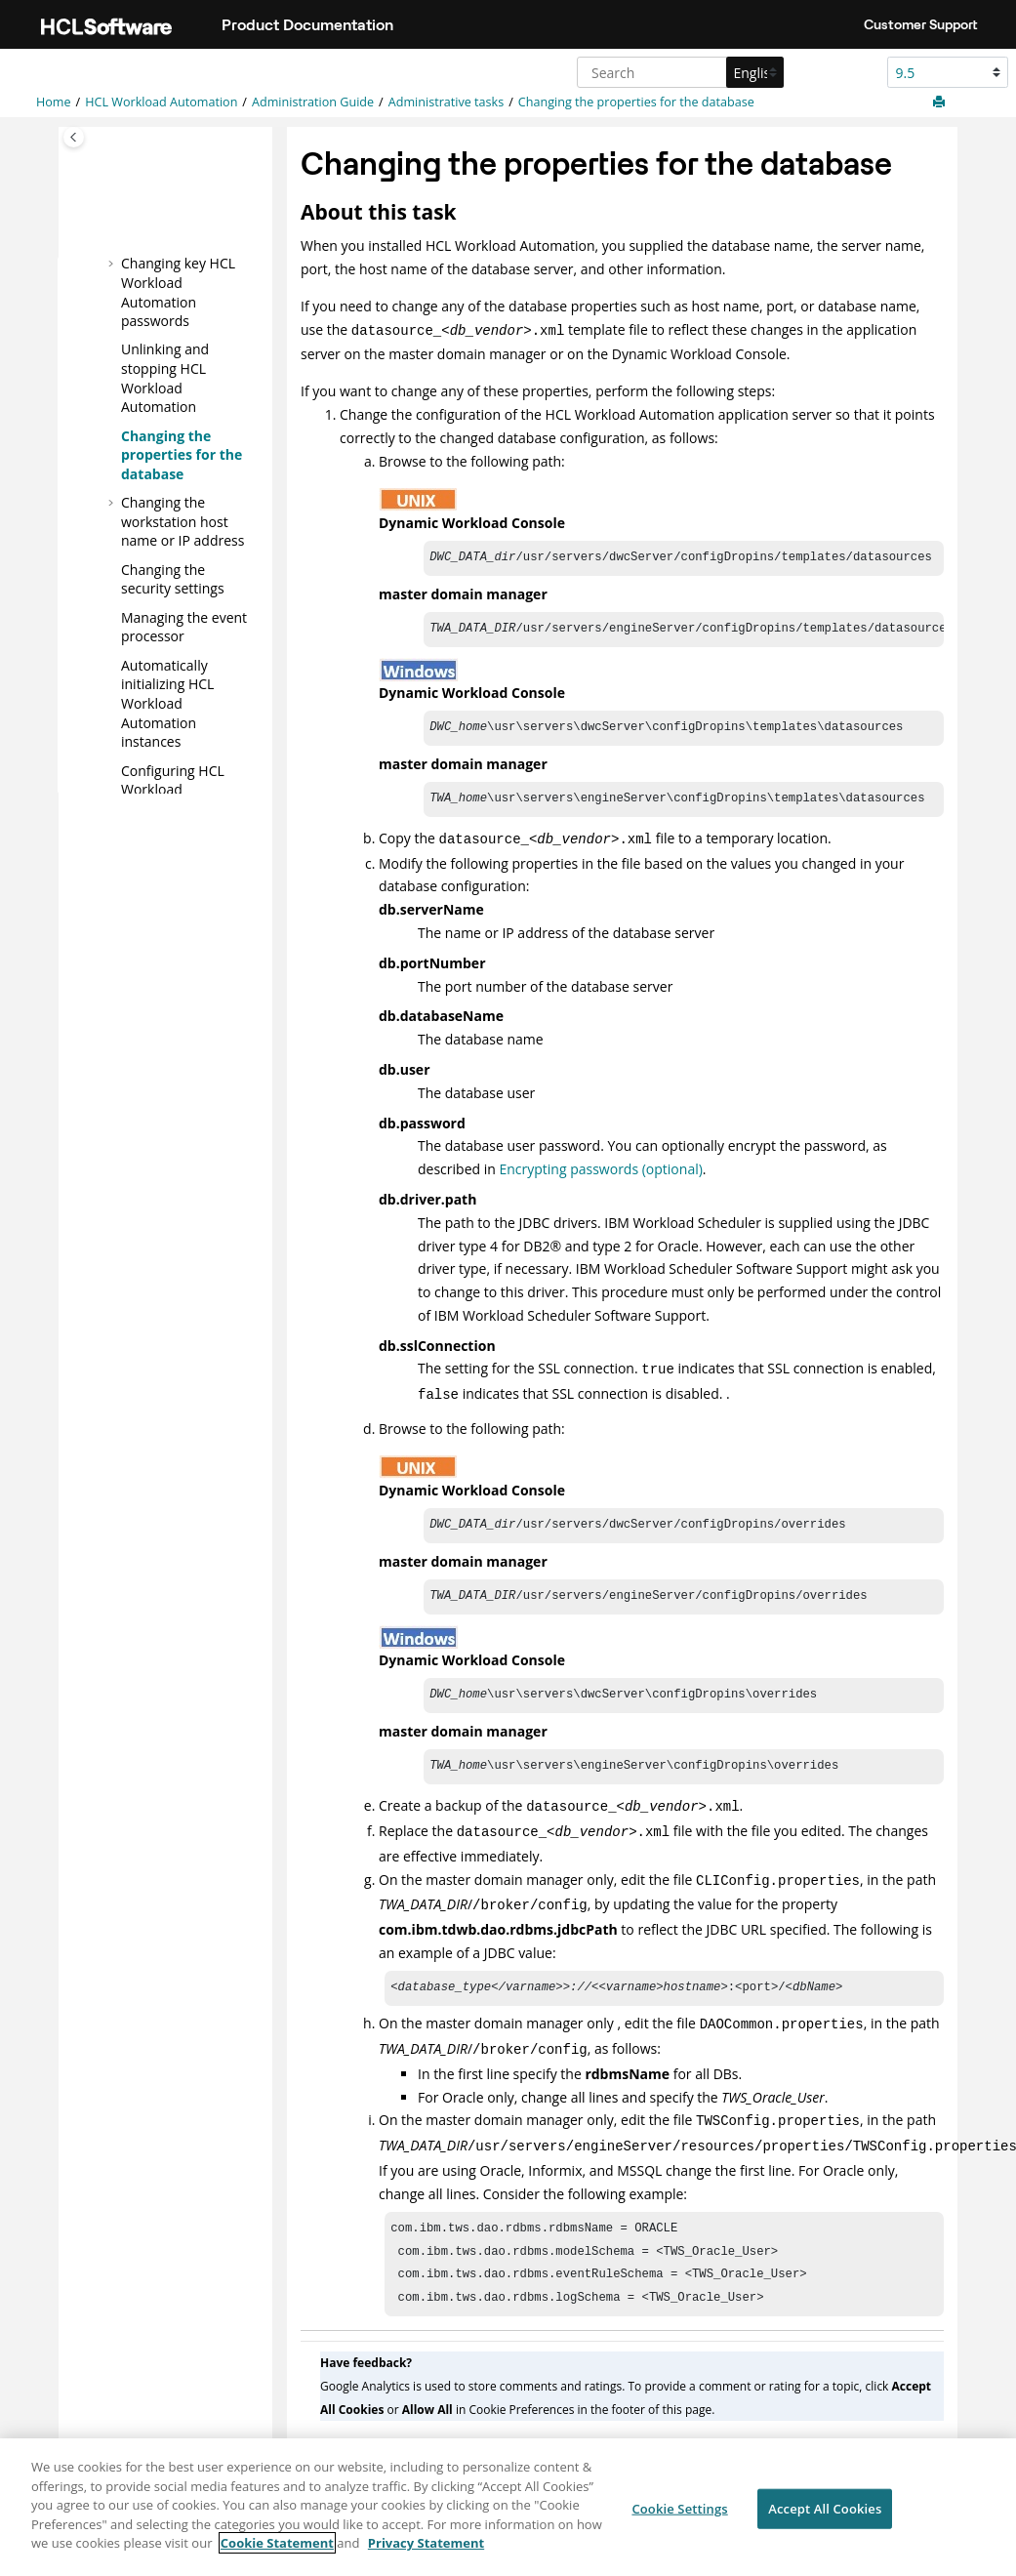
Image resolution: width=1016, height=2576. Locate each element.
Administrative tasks (446, 102)
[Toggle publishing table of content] (73, 137)
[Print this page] (941, 102)
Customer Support (921, 24)
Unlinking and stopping (165, 378)
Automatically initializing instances (167, 702)
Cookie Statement (277, 2553)
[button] (113, 263)
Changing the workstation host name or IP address (182, 521)
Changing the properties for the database (636, 102)
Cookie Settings (679, 2518)
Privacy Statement (426, 2553)
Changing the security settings (172, 578)
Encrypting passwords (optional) (600, 1173)
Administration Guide (313, 102)
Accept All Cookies (824, 2518)
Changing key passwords (178, 292)
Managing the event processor (184, 626)
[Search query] (678, 72)
